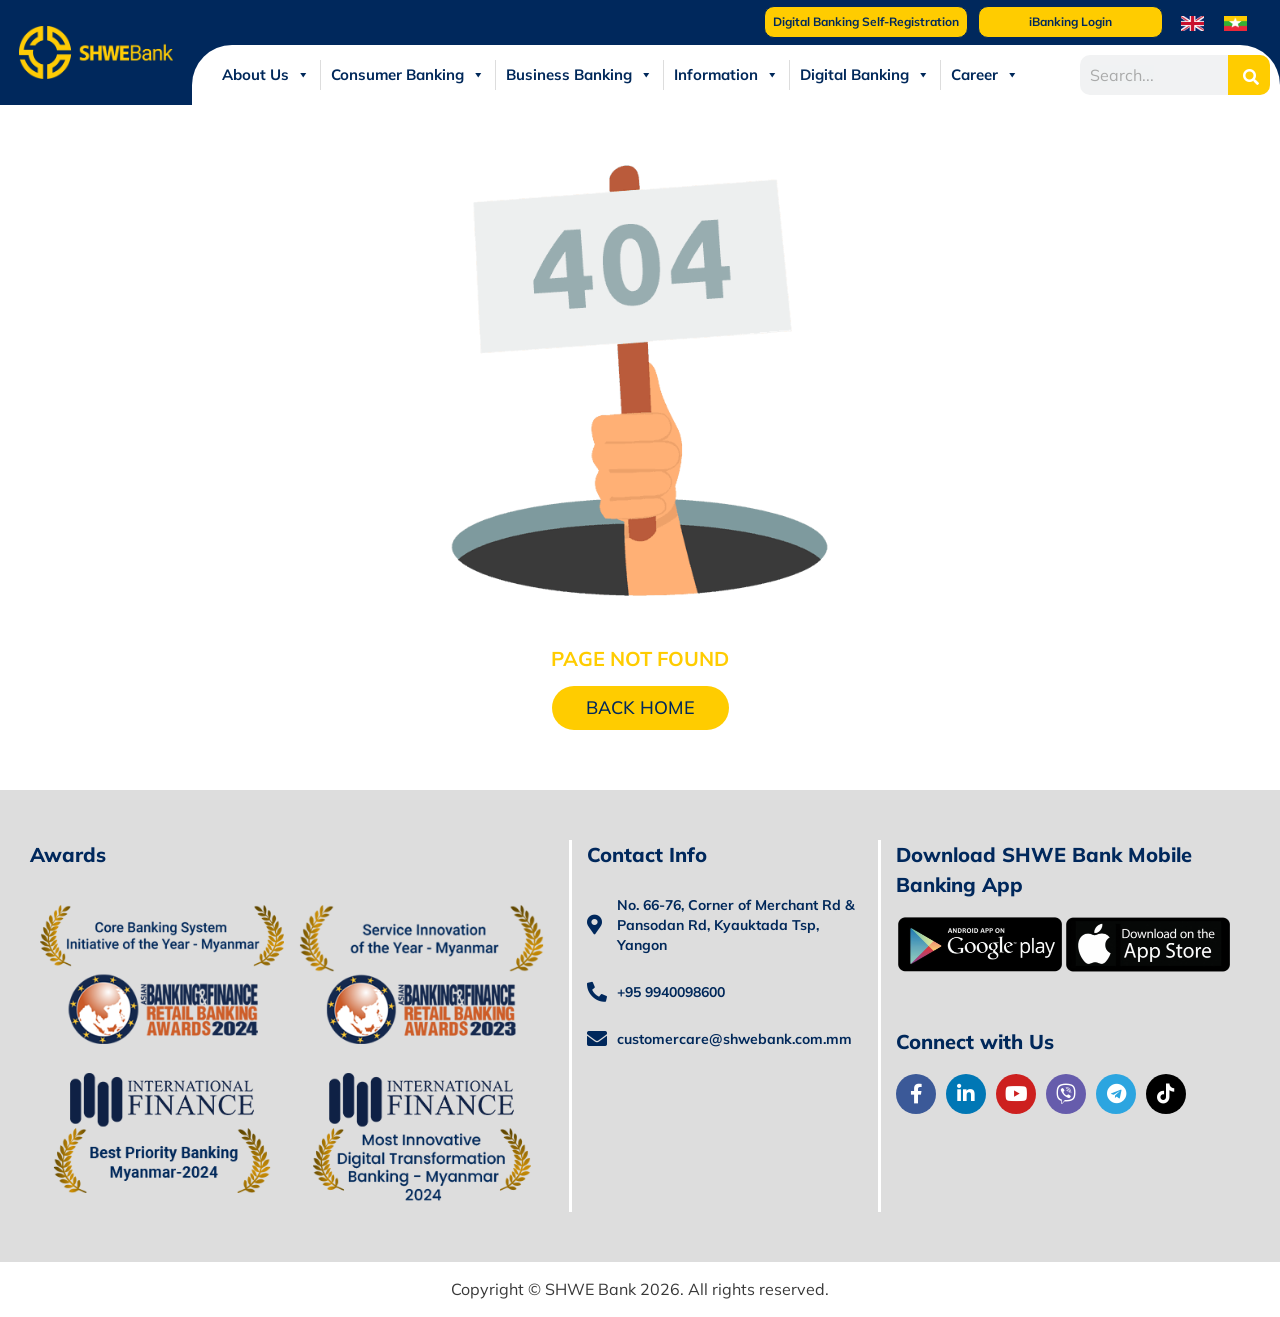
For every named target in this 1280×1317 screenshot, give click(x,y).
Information (726, 75)
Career (985, 75)
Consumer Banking (408, 75)
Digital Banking (865, 75)
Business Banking (579, 75)
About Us (266, 75)
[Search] (1249, 75)
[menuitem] (1192, 22)
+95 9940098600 (671, 992)
